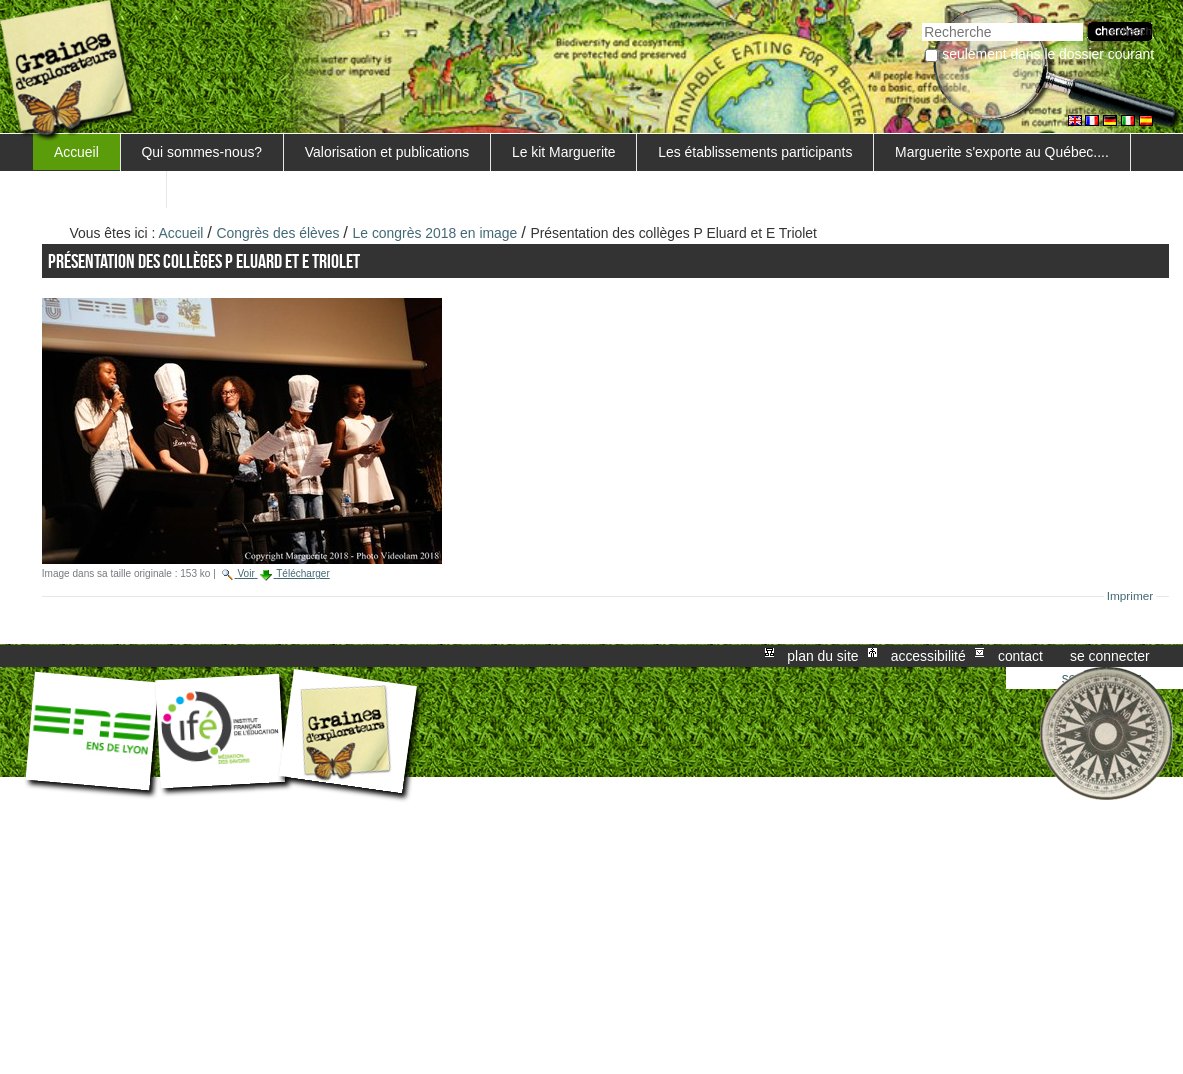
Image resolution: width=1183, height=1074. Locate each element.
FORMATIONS (100, 189)
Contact (1020, 656)
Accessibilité (928, 656)
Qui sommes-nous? (202, 152)
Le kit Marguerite (564, 152)
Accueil (76, 152)
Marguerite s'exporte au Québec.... (1002, 152)
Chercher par (921, 20)
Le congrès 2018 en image (435, 233)
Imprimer (1130, 596)
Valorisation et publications (387, 152)
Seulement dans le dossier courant (1048, 54)
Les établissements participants (755, 152)
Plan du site (822, 656)
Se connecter (1110, 656)
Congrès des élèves (278, 233)
